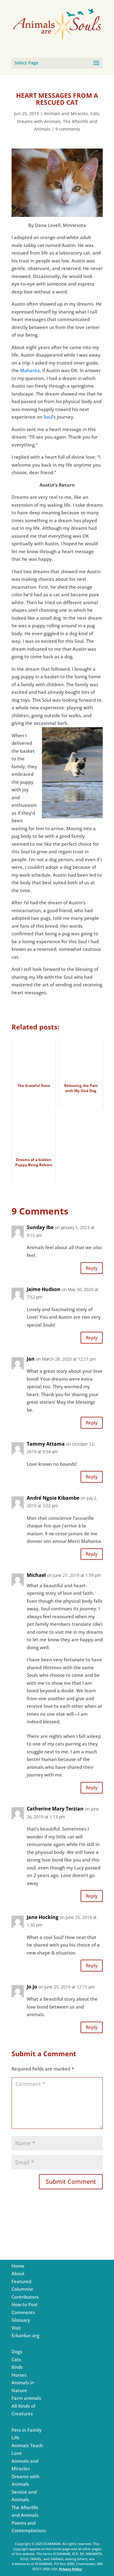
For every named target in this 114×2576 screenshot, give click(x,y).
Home (18, 2266)
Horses (19, 2375)
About (18, 2273)
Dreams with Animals (38, 121)
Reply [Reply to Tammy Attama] (92, 1477)
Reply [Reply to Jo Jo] (92, 2027)
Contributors (25, 2297)
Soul (48, 417)
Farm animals (26, 2398)
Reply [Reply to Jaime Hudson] (92, 1337)
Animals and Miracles (66, 113)
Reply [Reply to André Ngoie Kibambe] (92, 1554)
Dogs (17, 2351)
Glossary (21, 2320)
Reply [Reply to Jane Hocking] (92, 1965)
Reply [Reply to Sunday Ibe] (92, 1268)
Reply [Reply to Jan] (92, 1423)
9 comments (67, 129)
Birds (17, 2367)
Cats (94, 113)
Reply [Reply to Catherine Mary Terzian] (92, 1896)
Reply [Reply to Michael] (92, 1787)
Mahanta (30, 370)
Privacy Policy (70, 2569)
